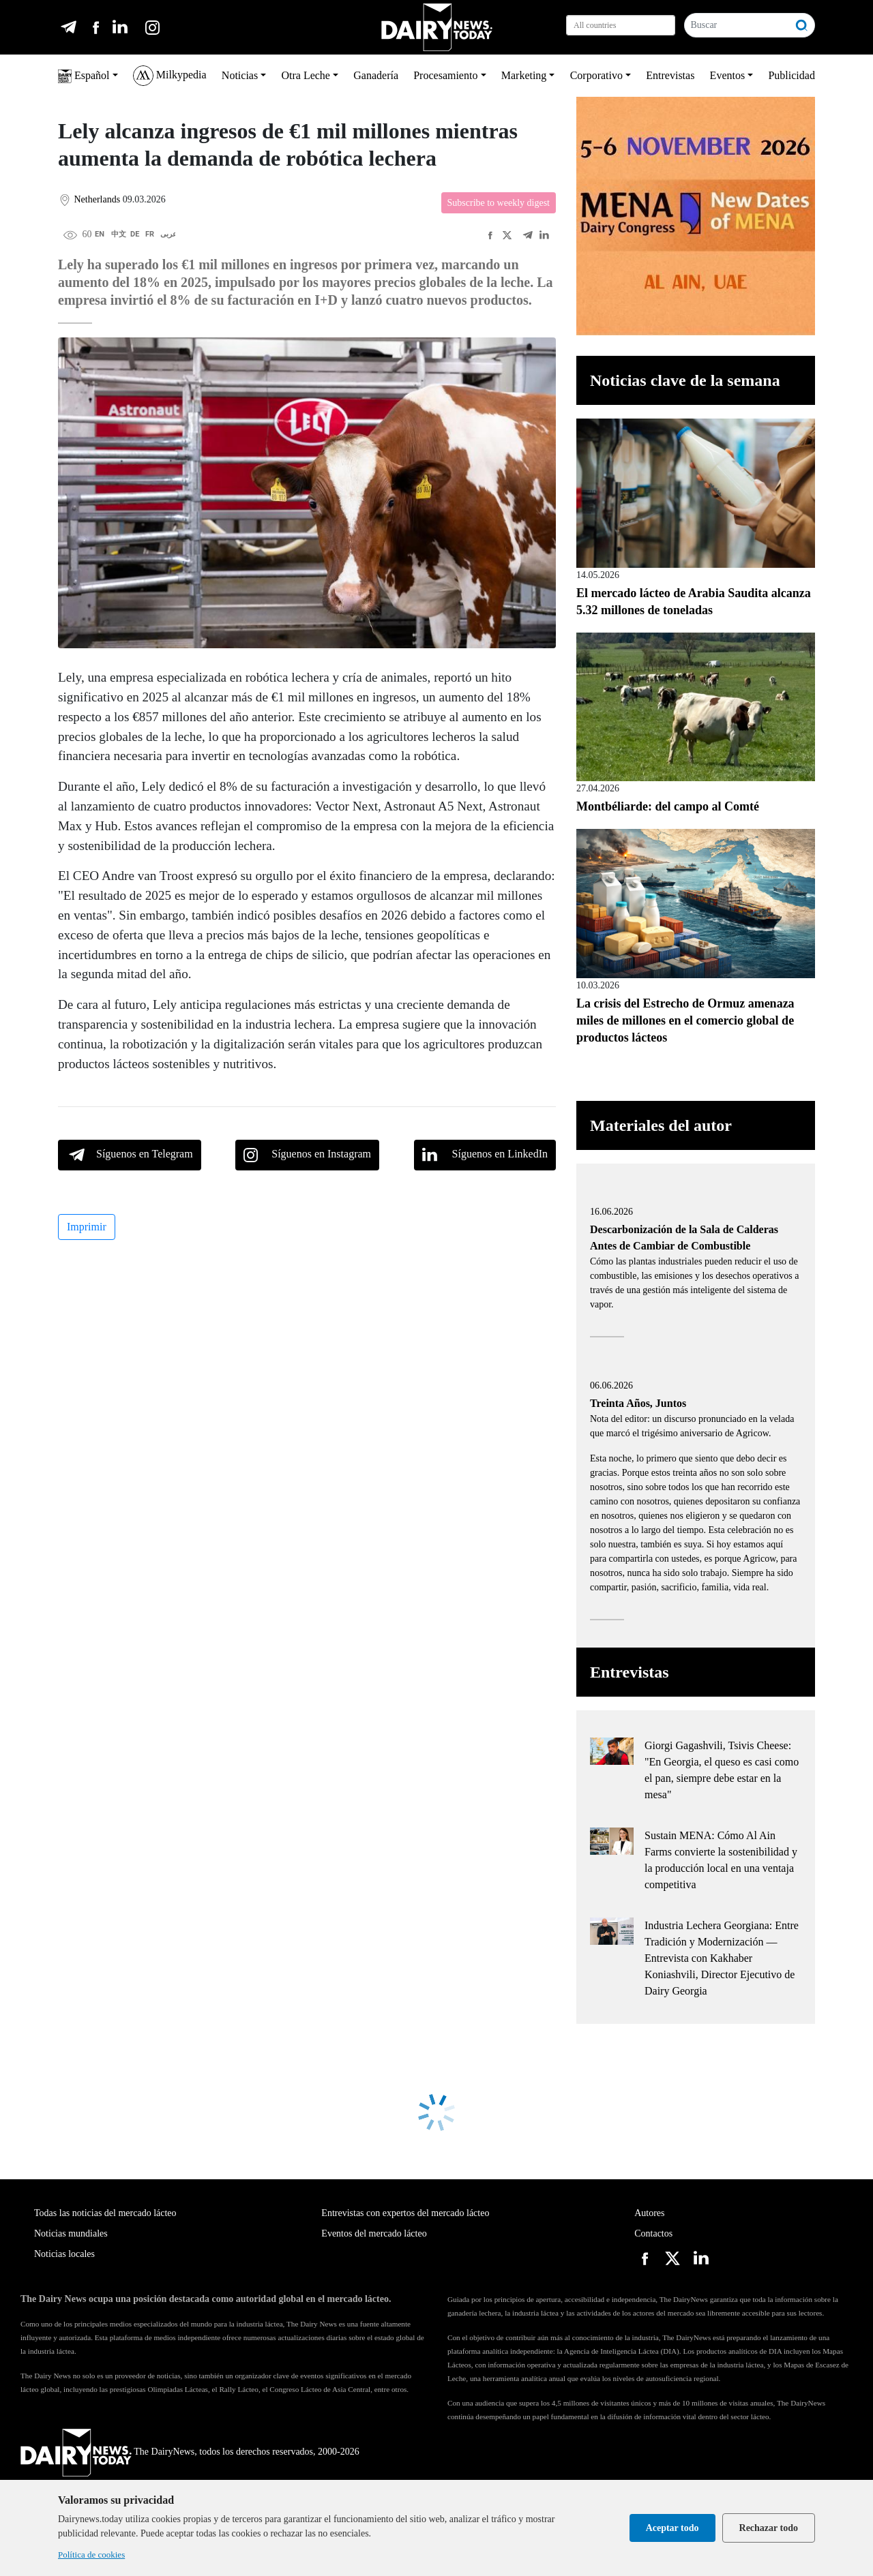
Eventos (727, 75)
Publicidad (791, 75)
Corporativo (596, 75)
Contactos (653, 2233)
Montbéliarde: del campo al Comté (667, 806)
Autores (649, 2213)
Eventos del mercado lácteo (373, 2233)
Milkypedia (170, 75)
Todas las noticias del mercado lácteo (105, 2213)
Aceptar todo (672, 2528)
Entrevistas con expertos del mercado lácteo (405, 2213)
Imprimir (86, 1226)
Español (84, 76)
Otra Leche (305, 75)
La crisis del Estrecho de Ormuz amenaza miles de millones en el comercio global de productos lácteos (685, 1020)
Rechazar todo (768, 2528)
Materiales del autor (661, 1125)
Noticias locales (64, 2254)
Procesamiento (445, 75)
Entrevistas (670, 75)
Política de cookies (91, 2554)
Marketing (524, 75)
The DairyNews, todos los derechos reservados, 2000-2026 (189, 2451)
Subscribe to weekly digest (498, 203)
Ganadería (375, 75)
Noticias (240, 75)
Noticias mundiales (71, 2233)
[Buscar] (737, 25)
